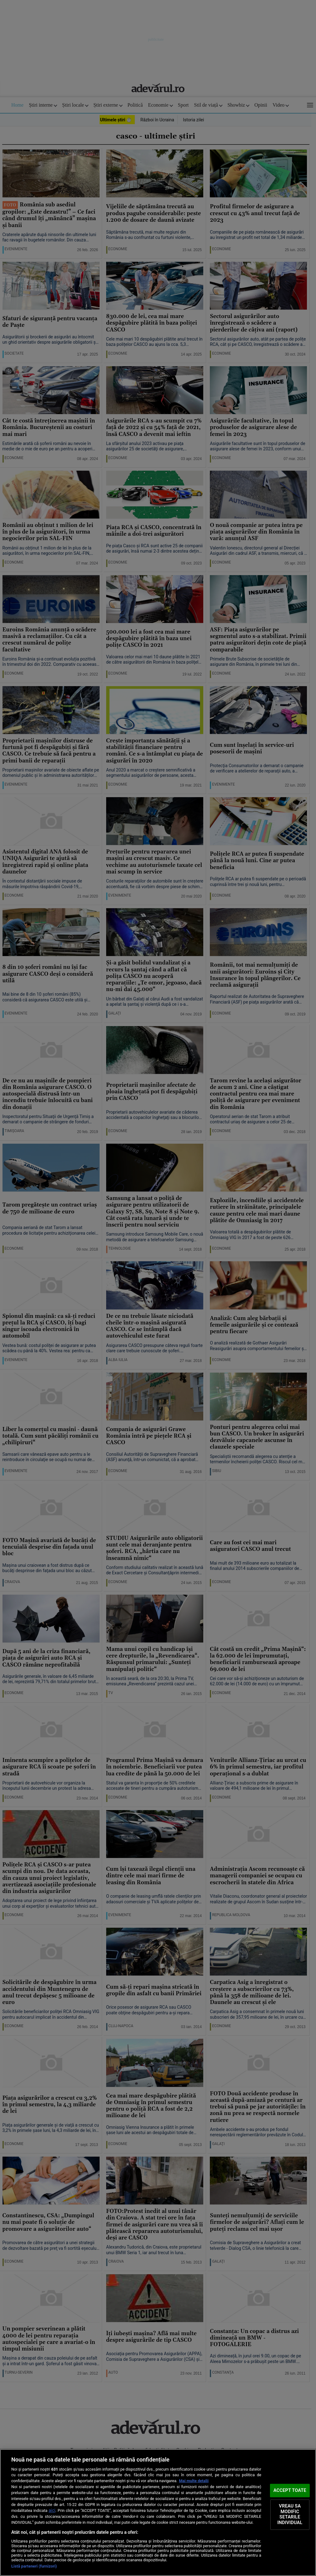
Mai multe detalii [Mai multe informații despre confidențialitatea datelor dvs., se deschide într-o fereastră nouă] (194, 2480)
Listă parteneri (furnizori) (34, 2566)
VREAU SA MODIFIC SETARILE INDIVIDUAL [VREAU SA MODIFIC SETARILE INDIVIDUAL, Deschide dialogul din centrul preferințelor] (289, 2514)
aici (52, 2510)
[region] (158, 2512)
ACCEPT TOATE (289, 2490)
